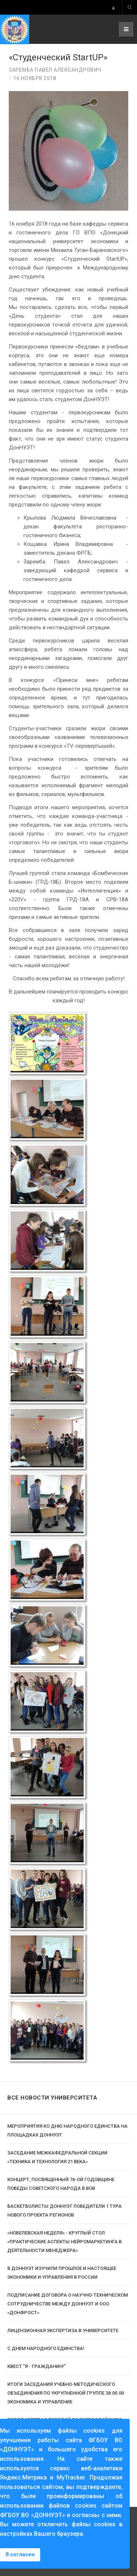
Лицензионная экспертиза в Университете (62, 2330)
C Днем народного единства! (45, 2348)
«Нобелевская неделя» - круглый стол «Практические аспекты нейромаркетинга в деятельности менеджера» (64, 2241)
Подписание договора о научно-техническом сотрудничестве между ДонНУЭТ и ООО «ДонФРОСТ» (67, 2303)
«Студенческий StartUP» (58, 57)
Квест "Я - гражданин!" (36, 2366)
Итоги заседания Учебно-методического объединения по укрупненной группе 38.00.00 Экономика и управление (65, 2393)
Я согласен (20, 2555)
